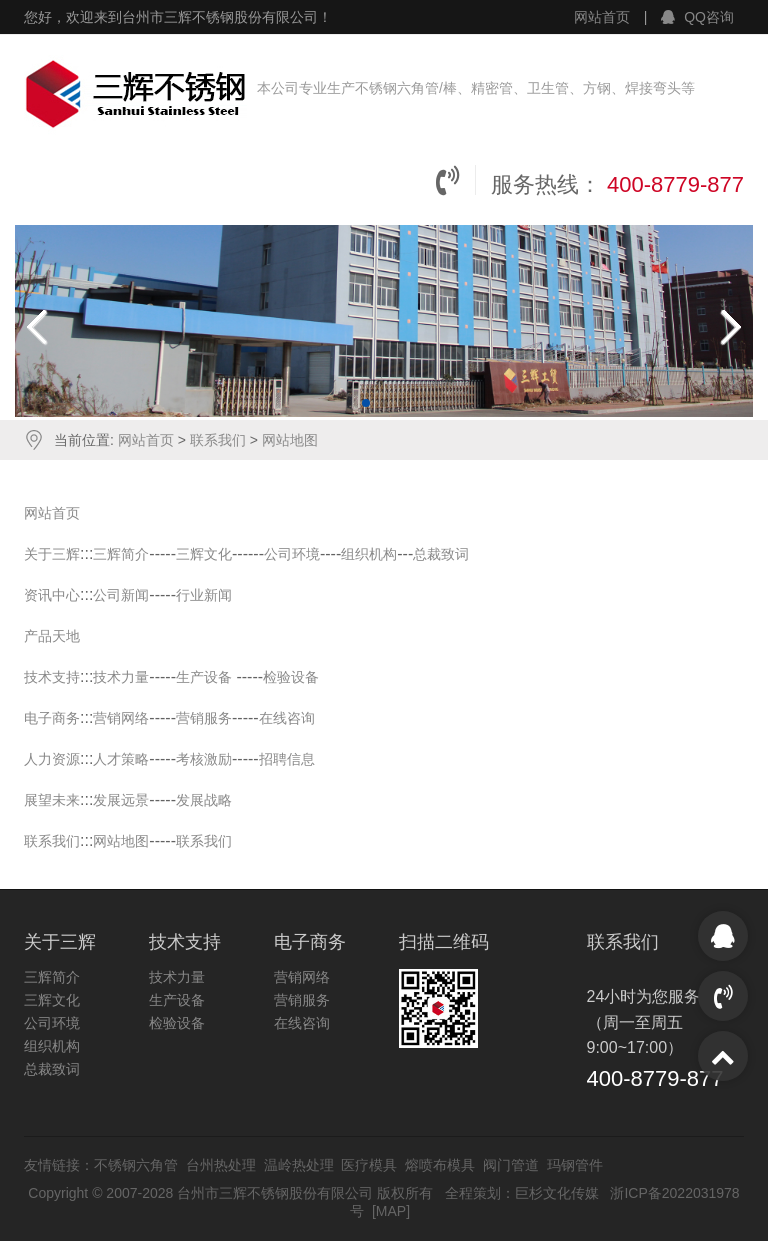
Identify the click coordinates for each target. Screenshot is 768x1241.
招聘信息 (287, 759)
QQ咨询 (697, 17)
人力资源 (52, 759)
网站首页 (602, 17)
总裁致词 (441, 554)
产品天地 (52, 636)
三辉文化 (204, 554)
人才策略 (121, 759)
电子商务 (52, 718)
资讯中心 (52, 595)
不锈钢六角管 (136, 1165)
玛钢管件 (575, 1165)
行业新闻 (204, 595)
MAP (391, 1211)
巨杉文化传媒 (557, 1193)
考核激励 (204, 759)
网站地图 (290, 440)
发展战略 (204, 800)
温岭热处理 (299, 1165)
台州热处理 (221, 1165)
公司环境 (292, 554)
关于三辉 (52, 554)
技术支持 (52, 677)
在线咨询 (287, 718)
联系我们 (220, 440)
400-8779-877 (675, 184)
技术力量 (121, 677)
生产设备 (204, 677)
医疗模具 (369, 1165)
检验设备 (291, 677)
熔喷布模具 (440, 1165)
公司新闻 (121, 595)
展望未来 (52, 800)
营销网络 (121, 718)
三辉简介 (121, 554)
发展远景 (121, 800)
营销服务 (204, 718)
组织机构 (369, 554)
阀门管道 (511, 1165)
